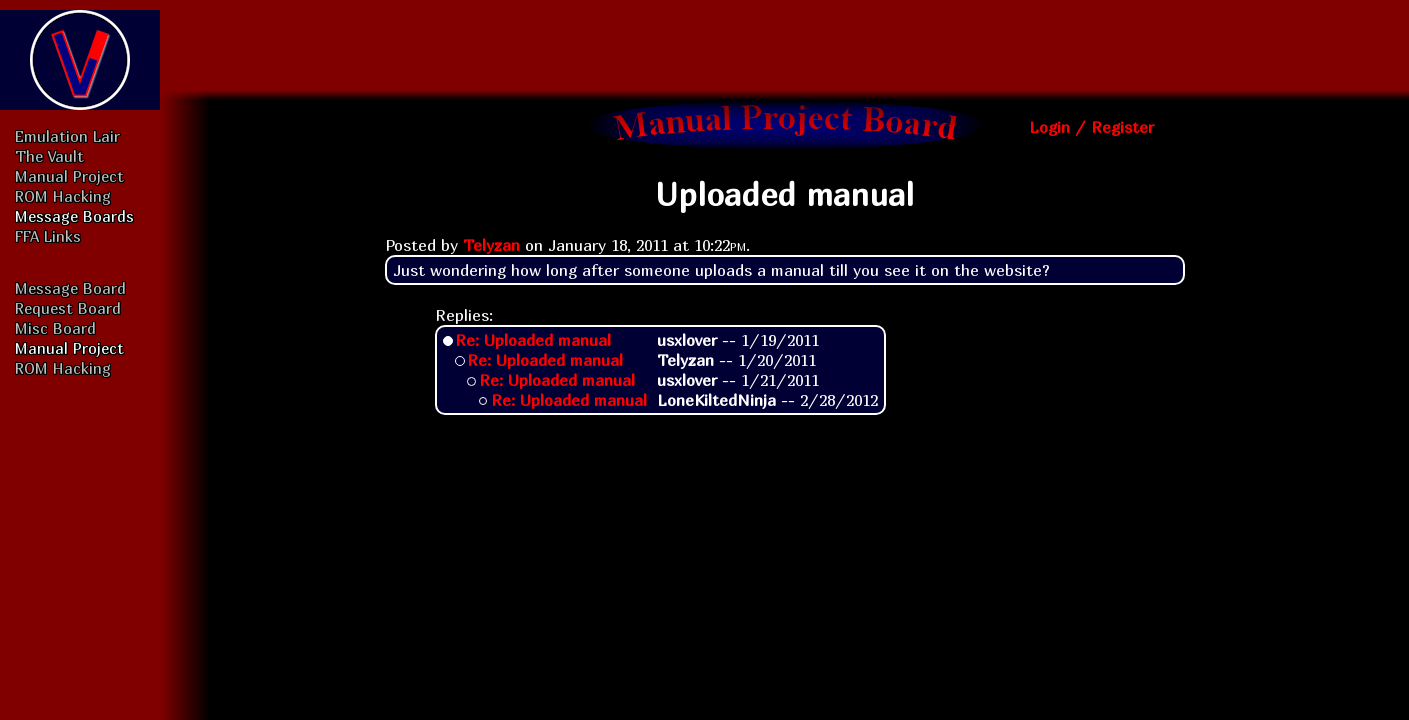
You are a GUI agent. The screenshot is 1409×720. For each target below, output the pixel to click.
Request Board (68, 308)
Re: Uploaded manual (533, 340)
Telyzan (491, 245)
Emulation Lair (67, 136)
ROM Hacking (63, 196)
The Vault (49, 156)
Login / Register (1091, 127)
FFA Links (48, 236)
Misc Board (55, 328)
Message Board (70, 288)
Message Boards (74, 216)
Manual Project (69, 176)
